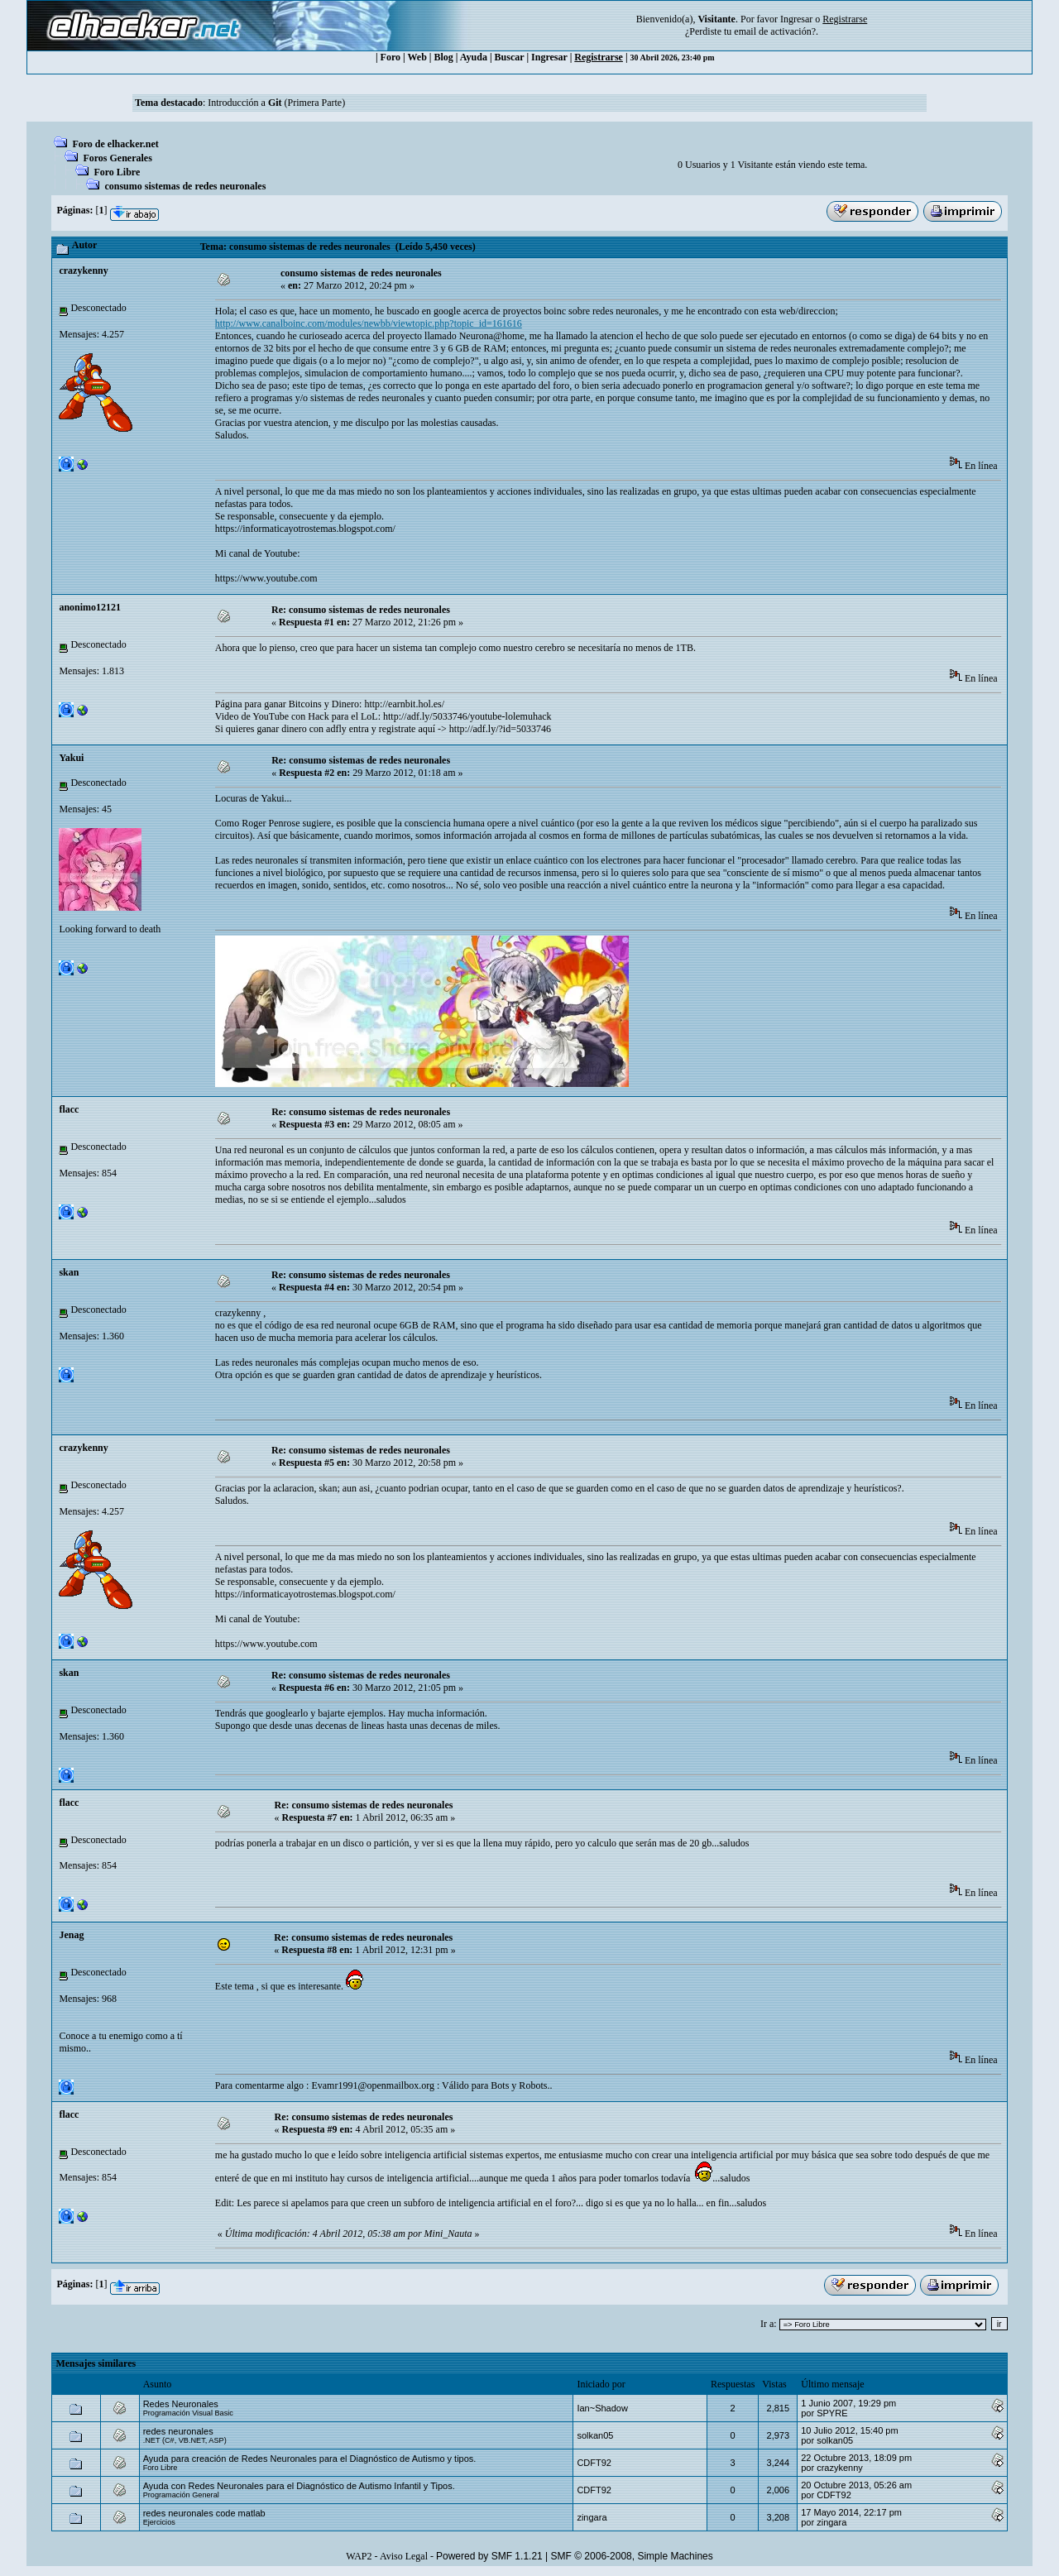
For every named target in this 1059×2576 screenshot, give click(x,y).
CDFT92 (594, 2463)
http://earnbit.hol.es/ (404, 704)
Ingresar (796, 19)
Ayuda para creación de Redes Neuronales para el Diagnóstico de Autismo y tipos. (310, 2458)
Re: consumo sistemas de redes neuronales (360, 609)
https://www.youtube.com (266, 578)
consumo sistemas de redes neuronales (185, 186)
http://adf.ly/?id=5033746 (500, 729)
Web (417, 57)
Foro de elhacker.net (115, 144)
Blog (443, 57)
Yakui (71, 758)
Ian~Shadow (602, 2408)
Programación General (181, 2495)
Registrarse (598, 57)
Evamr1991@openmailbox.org (372, 2085)
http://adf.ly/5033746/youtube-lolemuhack (467, 716)
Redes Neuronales (180, 2404)
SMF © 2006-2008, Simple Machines (632, 2556)
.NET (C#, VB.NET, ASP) (185, 2440)
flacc (69, 1109)
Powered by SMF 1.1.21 (489, 2556)
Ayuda (473, 57)
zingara (591, 2517)
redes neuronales (178, 2431)
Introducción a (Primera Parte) (276, 102)
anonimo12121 (90, 607)
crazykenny (83, 270)
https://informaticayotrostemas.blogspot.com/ (305, 528)
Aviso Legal (404, 2556)
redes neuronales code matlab (204, 2513)
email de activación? (775, 31)
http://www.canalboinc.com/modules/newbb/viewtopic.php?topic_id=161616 (368, 323)
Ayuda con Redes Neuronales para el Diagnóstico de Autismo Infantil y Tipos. (299, 2486)
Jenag (71, 1935)
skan (69, 1272)
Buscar (510, 57)
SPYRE (832, 2413)
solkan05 (595, 2435)
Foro (390, 57)
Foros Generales (117, 158)
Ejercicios (159, 2522)
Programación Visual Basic (188, 2413)
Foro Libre (116, 172)
